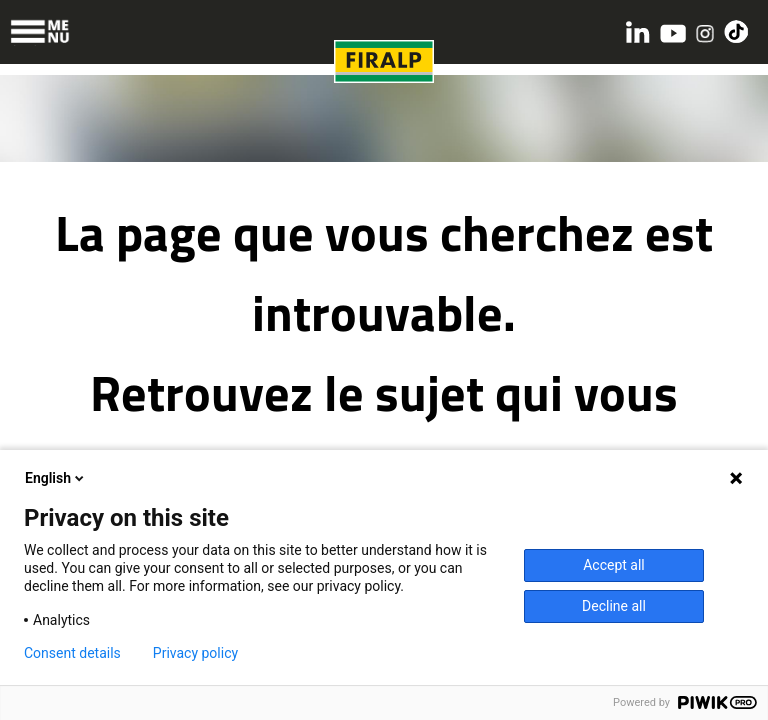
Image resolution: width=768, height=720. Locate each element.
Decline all (614, 606)
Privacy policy (195, 653)
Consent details (72, 653)
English (56, 478)
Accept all (614, 565)
